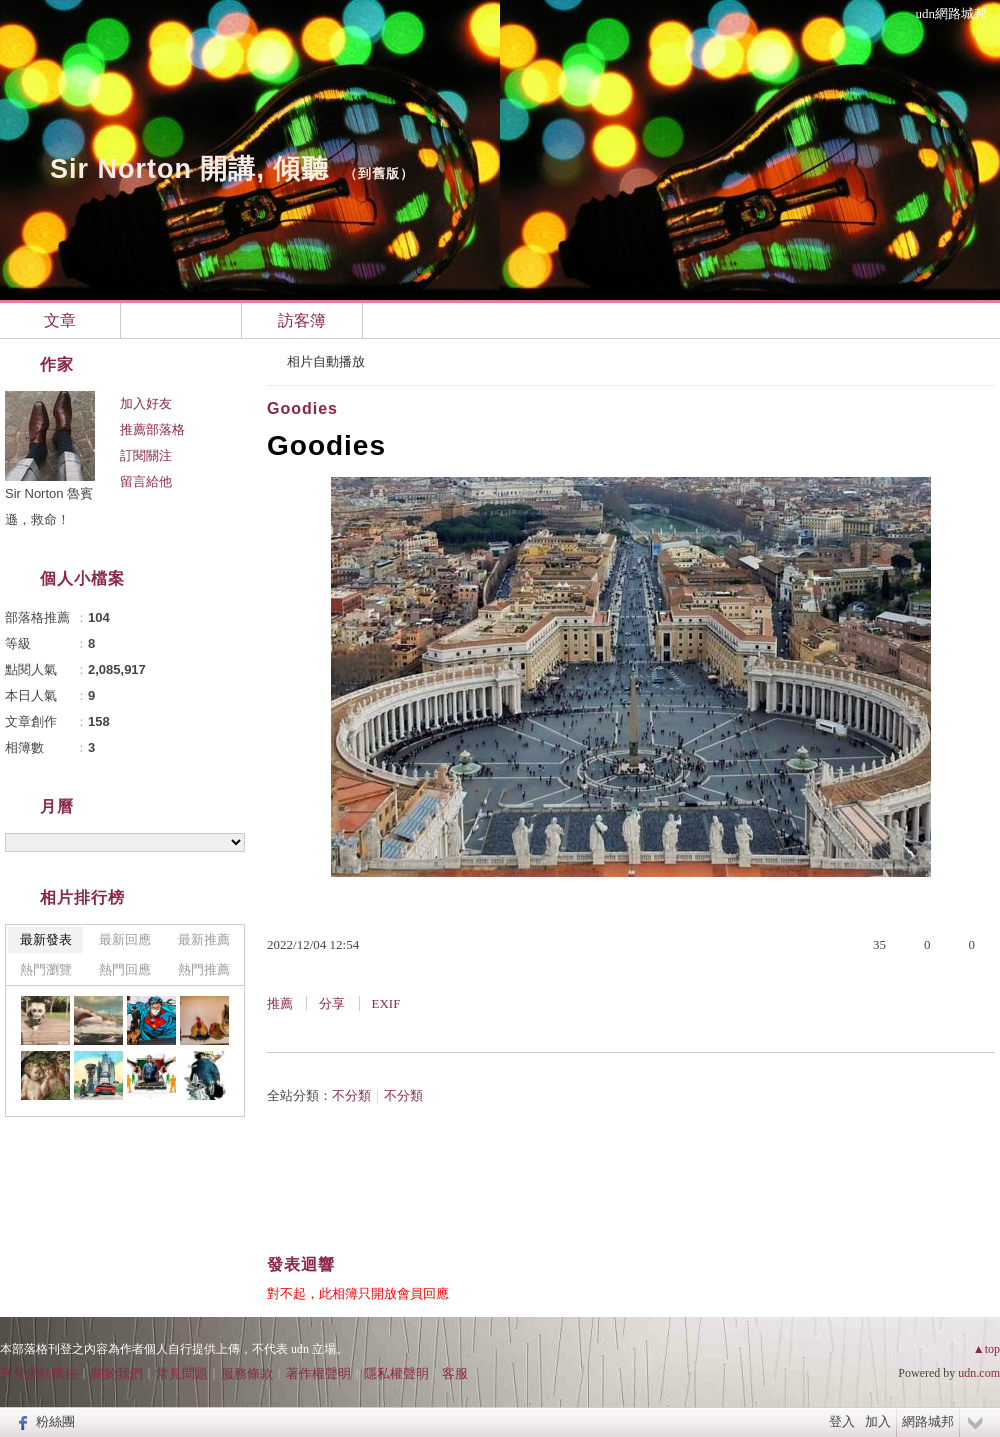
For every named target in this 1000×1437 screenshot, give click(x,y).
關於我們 (117, 1373)
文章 (60, 320)
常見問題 (182, 1373)
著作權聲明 (318, 1373)
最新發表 (46, 939)
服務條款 (247, 1373)
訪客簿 (302, 320)
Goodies (302, 408)
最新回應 (125, 939)
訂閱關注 (146, 455)
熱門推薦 (204, 969)
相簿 (181, 320)
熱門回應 (125, 969)
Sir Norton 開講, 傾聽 (190, 169)
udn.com (979, 1373)
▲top (986, 1349)
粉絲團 (55, 1421)
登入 (842, 1421)
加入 (878, 1421)
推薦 (280, 1003)
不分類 (351, 1095)
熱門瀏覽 (46, 969)
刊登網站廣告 (39, 1373)
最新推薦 (204, 939)
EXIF (386, 1003)
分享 (332, 1003)
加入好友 (146, 403)
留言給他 (146, 481)
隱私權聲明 (396, 1373)
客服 (455, 1373)
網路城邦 (928, 1421)
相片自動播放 (326, 361)
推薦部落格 (152, 429)
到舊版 (379, 173)
